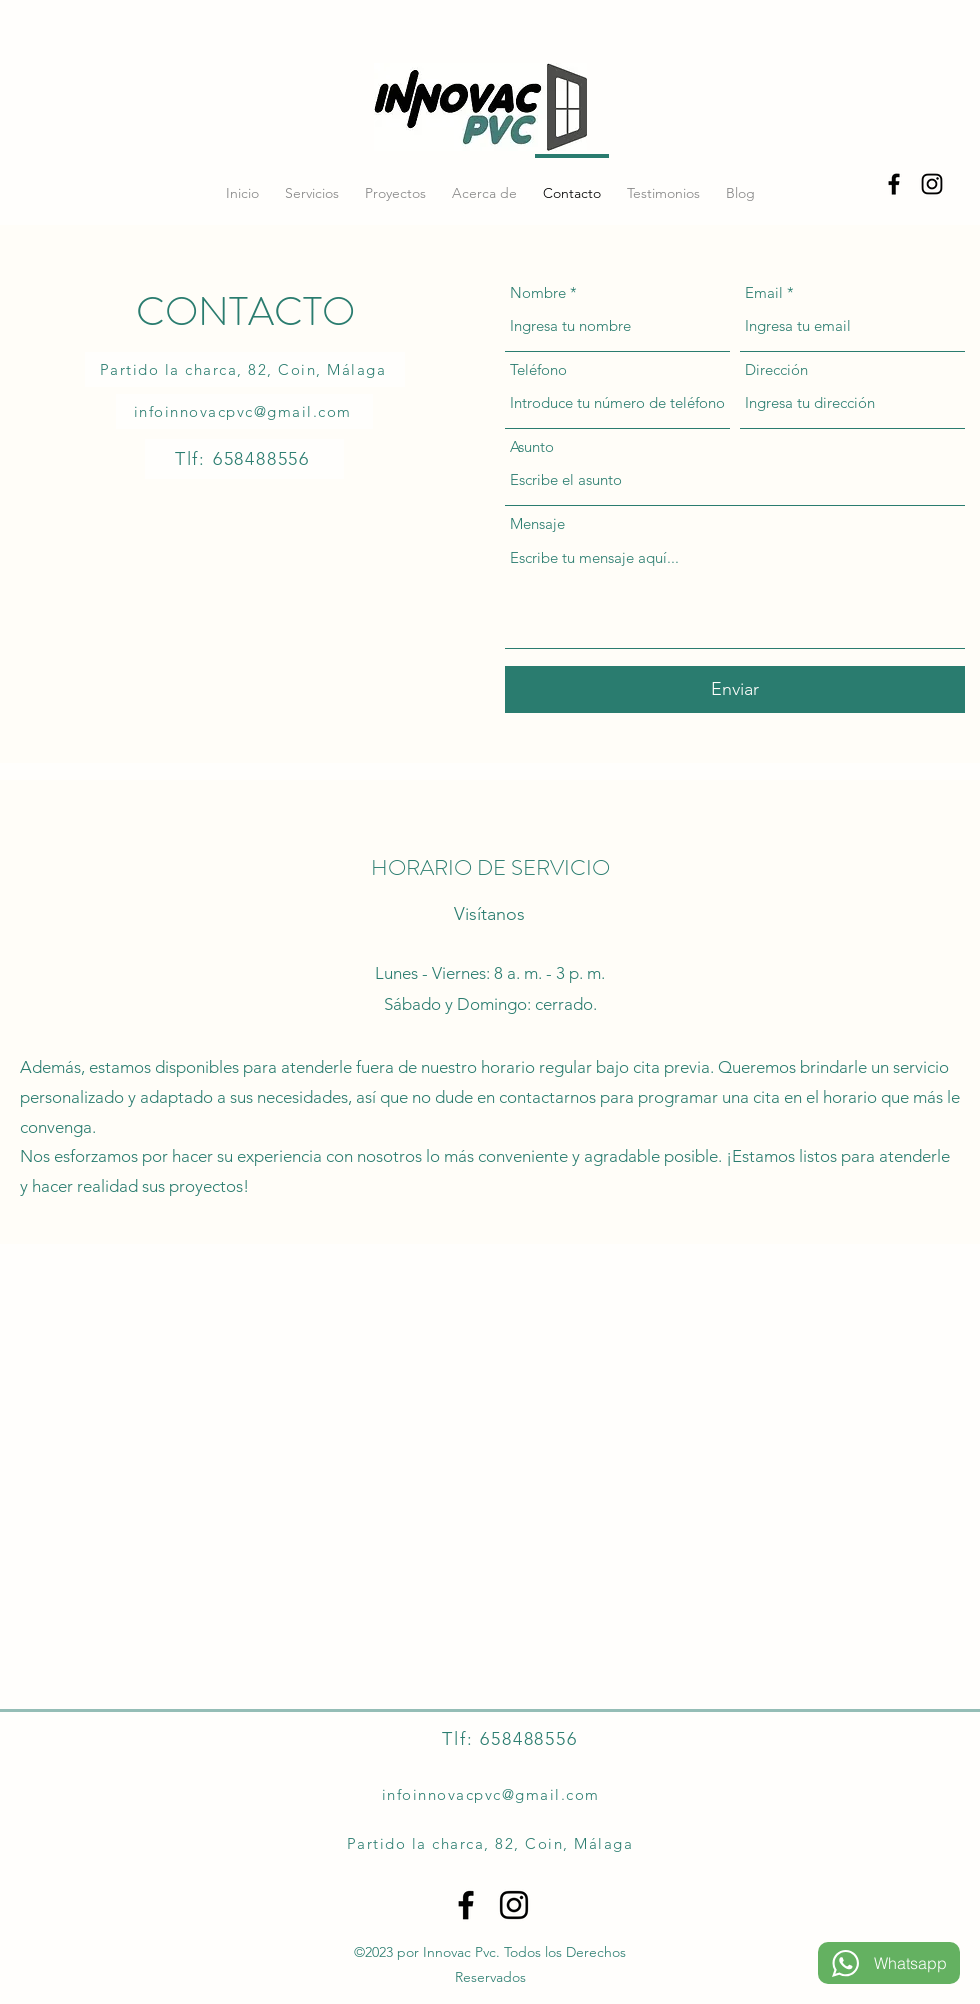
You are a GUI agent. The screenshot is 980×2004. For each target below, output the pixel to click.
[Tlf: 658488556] (244, 459)
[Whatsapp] (889, 1963)
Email (764, 292)
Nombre (538, 292)
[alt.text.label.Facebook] (894, 184)
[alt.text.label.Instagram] (932, 184)
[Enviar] (735, 689)
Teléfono (538, 369)
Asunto (532, 446)
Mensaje (537, 523)
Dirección (776, 369)
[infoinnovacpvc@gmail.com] (244, 411)
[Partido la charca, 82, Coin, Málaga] (245, 369)
